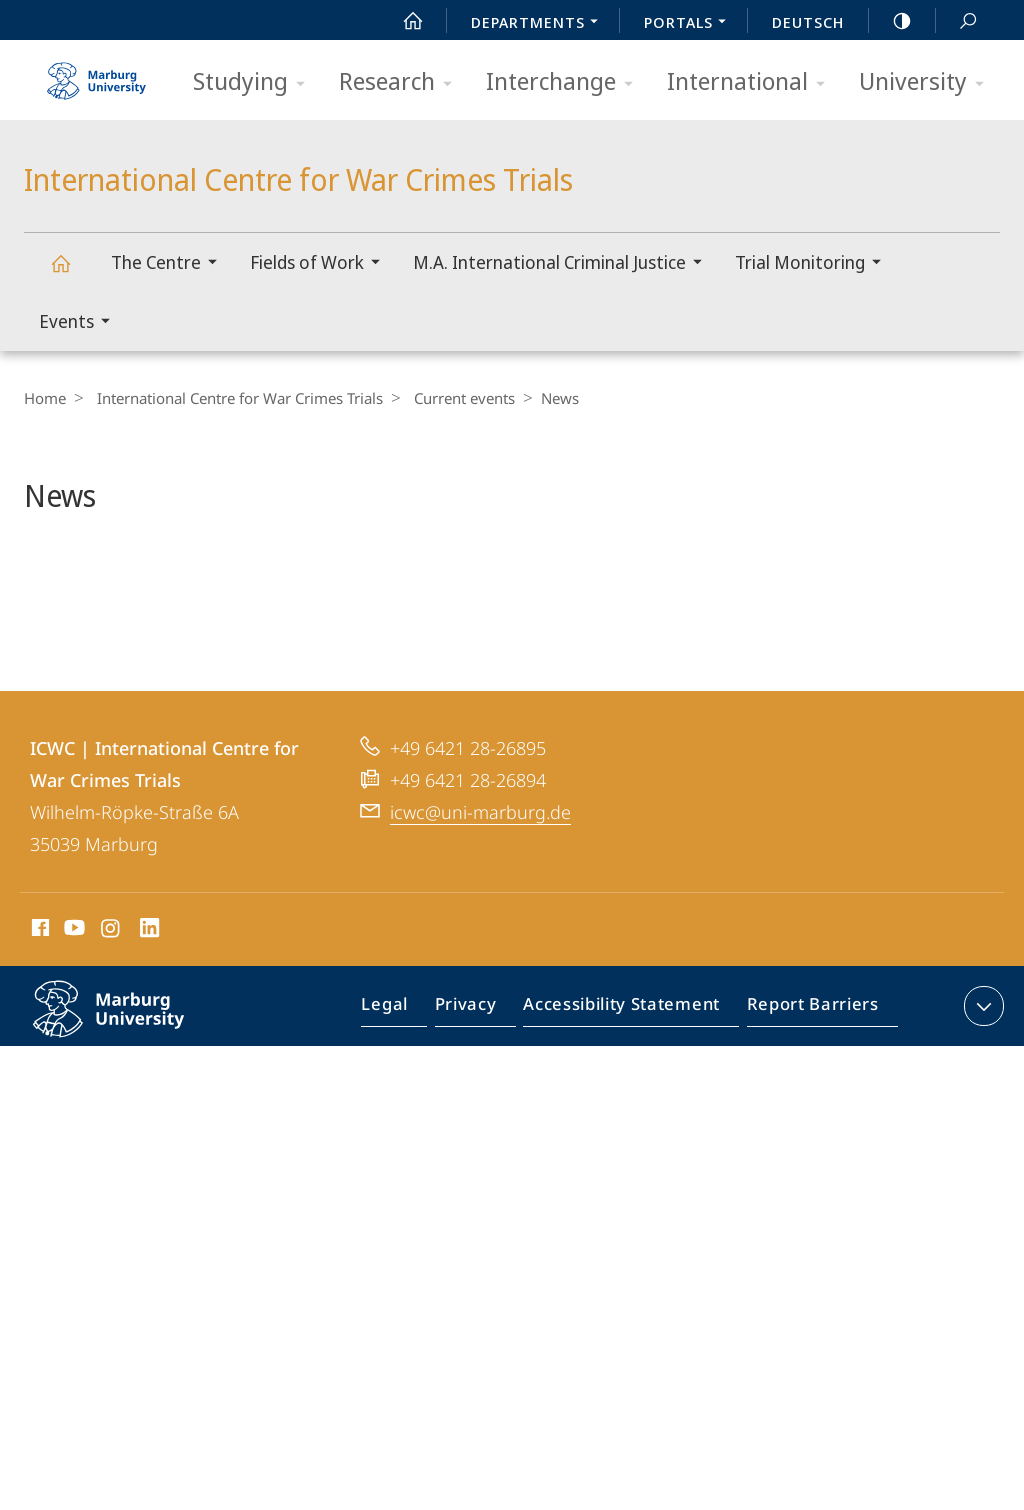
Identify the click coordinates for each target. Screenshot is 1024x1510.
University (928, 82)
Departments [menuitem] (540, 24)
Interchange (566, 82)
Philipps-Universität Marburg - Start (99, 74)
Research (402, 82)
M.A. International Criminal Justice (564, 264)
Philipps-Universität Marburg (130, 1078)
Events (81, 323)
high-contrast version (891, 21)
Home (45, 398)
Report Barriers (807, 1063)
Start (402, 21)
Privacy (482, 1063)
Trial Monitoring (814, 264)
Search (957, 21)
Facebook (38, 984)
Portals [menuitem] (690, 24)
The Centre (170, 264)
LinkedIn (150, 984)
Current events (454, 398)
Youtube (72, 984)
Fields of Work (321, 264)
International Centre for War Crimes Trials (72, 272)
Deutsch (808, 22)
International (752, 82)
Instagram (111, 984)
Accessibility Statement (628, 1063)
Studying (255, 82)
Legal (408, 1063)
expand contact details (981, 1059)
